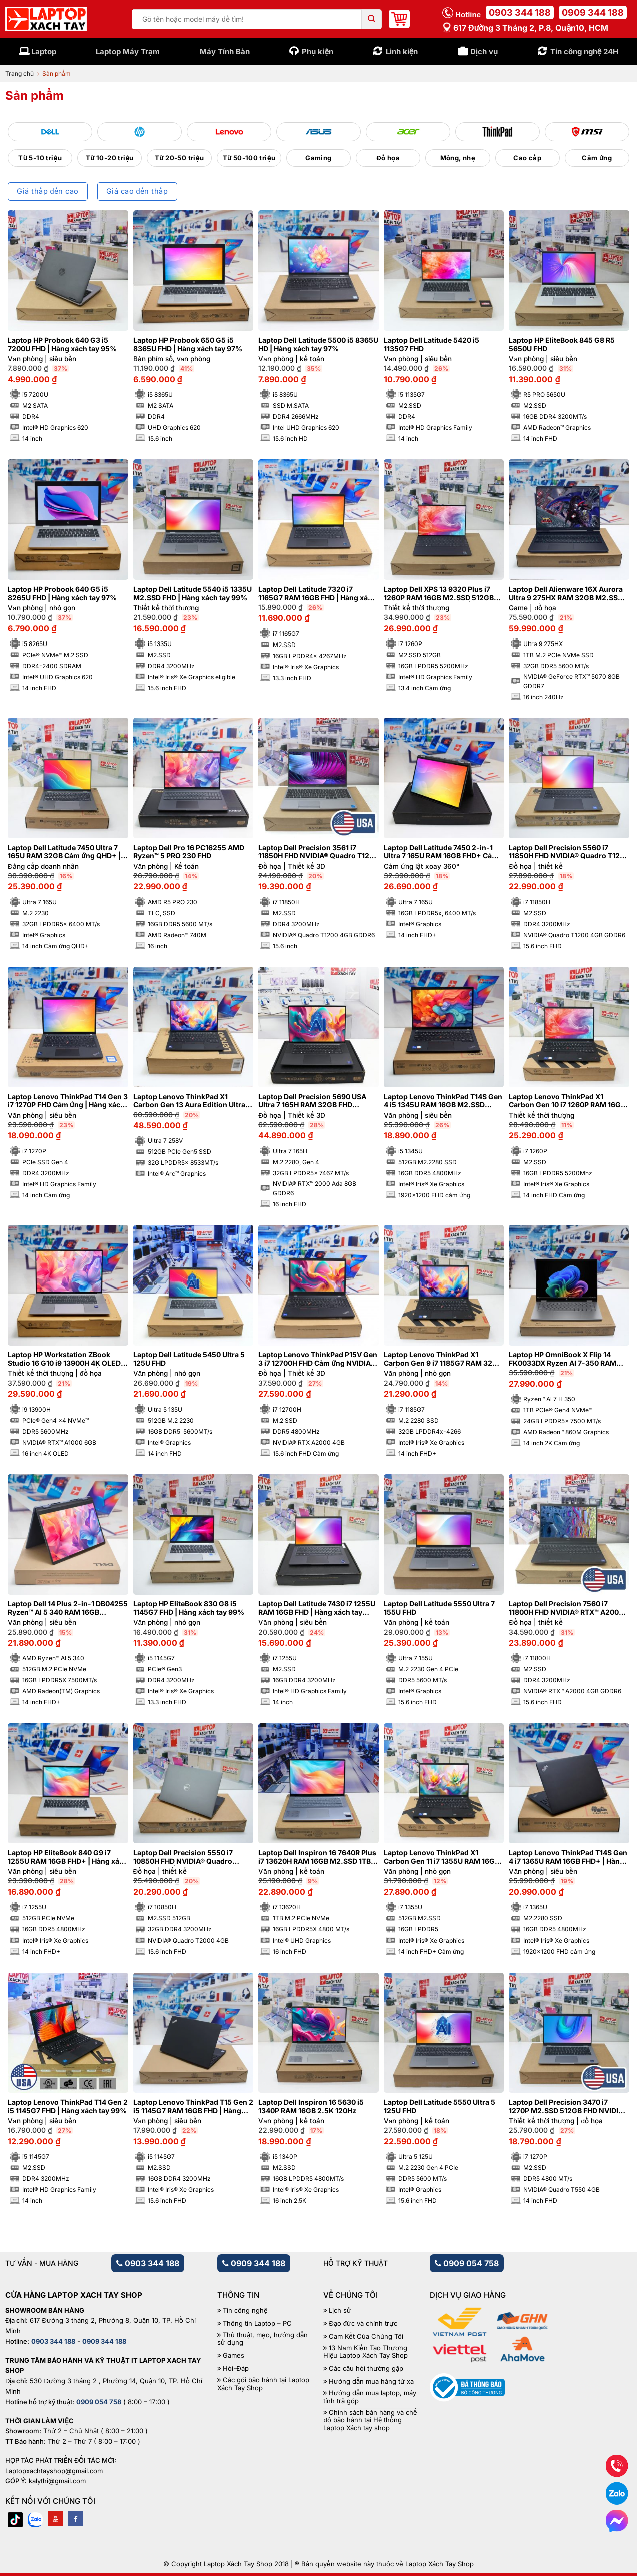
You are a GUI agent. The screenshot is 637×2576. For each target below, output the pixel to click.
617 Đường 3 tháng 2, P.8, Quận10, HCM (525, 28)
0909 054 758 (467, 2263)
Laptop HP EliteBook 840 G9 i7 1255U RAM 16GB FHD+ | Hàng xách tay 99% (68, 1857)
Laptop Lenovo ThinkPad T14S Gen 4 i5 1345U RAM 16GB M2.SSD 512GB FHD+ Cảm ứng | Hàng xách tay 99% (443, 1101)
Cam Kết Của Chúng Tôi (366, 2336)
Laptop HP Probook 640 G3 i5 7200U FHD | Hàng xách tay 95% (62, 344)
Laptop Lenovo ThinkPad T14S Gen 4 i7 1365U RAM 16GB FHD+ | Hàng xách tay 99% (568, 1857)
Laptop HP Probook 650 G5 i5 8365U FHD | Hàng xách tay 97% (187, 344)
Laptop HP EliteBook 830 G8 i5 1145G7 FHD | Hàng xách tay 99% (188, 1608)
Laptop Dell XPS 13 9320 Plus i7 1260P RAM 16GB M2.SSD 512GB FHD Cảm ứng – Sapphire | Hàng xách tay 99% (439, 593)
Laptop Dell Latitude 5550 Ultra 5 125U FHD (439, 2106)
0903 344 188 (520, 12)
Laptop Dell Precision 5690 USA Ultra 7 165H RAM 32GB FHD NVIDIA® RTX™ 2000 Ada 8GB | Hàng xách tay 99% (312, 1101)
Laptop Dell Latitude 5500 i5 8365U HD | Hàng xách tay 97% (318, 344)
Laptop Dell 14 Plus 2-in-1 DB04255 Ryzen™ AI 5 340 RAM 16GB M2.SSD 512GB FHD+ (68, 1608)
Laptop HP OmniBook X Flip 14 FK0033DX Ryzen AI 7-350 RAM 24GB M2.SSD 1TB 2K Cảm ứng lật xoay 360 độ (566, 1359)
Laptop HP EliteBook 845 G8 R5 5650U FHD (562, 344)
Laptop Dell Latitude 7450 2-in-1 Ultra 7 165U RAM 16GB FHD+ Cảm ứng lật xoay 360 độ (441, 852)
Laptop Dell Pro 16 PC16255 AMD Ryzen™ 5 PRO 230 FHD (188, 852)
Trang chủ (19, 73)
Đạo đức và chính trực (363, 2323)
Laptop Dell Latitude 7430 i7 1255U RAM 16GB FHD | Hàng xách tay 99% (316, 1608)
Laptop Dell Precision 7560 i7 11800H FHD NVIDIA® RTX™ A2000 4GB (566, 1608)
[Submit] (372, 19)
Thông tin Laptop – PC (257, 2323)
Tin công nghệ (245, 2310)
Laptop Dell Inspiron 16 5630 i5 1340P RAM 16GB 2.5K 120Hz (311, 2106)
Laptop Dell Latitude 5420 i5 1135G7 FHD (431, 344)
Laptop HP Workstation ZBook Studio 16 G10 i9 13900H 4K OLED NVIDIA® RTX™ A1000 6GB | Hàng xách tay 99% (64, 1359)
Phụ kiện (317, 51)
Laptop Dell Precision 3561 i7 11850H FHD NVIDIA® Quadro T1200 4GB (318, 852)
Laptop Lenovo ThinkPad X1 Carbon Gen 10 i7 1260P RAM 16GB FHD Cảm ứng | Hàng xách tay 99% (567, 1101)
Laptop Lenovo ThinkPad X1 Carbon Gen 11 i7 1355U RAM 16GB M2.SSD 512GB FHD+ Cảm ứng (441, 1857)
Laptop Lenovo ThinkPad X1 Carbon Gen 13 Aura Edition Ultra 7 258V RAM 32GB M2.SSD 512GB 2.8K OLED (192, 1101)
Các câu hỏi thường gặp (366, 2368)
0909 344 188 (593, 12)
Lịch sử (340, 2310)
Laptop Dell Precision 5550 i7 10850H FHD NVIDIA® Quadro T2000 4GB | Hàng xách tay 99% (188, 1857)
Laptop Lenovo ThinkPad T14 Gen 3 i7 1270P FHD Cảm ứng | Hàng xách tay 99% (68, 1101)
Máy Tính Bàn (225, 51)
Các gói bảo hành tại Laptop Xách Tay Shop (263, 2384)
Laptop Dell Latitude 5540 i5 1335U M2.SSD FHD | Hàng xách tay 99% (192, 593)
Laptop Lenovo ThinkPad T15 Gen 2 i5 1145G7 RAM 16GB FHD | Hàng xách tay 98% (193, 2106)
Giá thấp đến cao (47, 191)
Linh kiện (402, 51)
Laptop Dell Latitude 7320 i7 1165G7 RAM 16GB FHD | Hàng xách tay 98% (317, 593)
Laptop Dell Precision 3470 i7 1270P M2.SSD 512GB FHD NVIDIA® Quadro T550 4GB (568, 2106)
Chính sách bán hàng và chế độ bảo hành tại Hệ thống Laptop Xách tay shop (370, 2420)
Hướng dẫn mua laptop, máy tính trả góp (369, 2397)
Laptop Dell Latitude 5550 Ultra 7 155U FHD (439, 1608)
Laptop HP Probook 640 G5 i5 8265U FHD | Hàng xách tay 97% (62, 593)
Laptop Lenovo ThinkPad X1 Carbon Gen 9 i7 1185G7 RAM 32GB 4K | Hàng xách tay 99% (443, 1359)
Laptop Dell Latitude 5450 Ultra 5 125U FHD (189, 1359)
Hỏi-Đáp (235, 2368)
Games (233, 2355)
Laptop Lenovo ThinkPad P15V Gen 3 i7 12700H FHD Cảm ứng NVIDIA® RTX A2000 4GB (317, 1359)
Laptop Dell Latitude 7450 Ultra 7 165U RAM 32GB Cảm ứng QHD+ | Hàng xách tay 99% (64, 852)
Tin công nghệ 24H (584, 51)
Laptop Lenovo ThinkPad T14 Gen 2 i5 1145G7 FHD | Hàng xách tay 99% (68, 2106)
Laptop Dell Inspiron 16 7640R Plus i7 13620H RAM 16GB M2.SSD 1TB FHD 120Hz (317, 1857)
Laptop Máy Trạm (128, 51)
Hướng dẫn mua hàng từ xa (371, 2381)
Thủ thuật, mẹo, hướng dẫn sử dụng (262, 2339)
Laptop (43, 51)
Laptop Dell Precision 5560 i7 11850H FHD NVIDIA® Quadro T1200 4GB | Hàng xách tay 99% (569, 852)
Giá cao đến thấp (137, 191)
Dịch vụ (484, 51)
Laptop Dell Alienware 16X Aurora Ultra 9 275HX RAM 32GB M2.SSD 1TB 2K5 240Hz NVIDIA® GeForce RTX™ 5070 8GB (566, 593)
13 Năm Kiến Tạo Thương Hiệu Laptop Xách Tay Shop (365, 2352)
